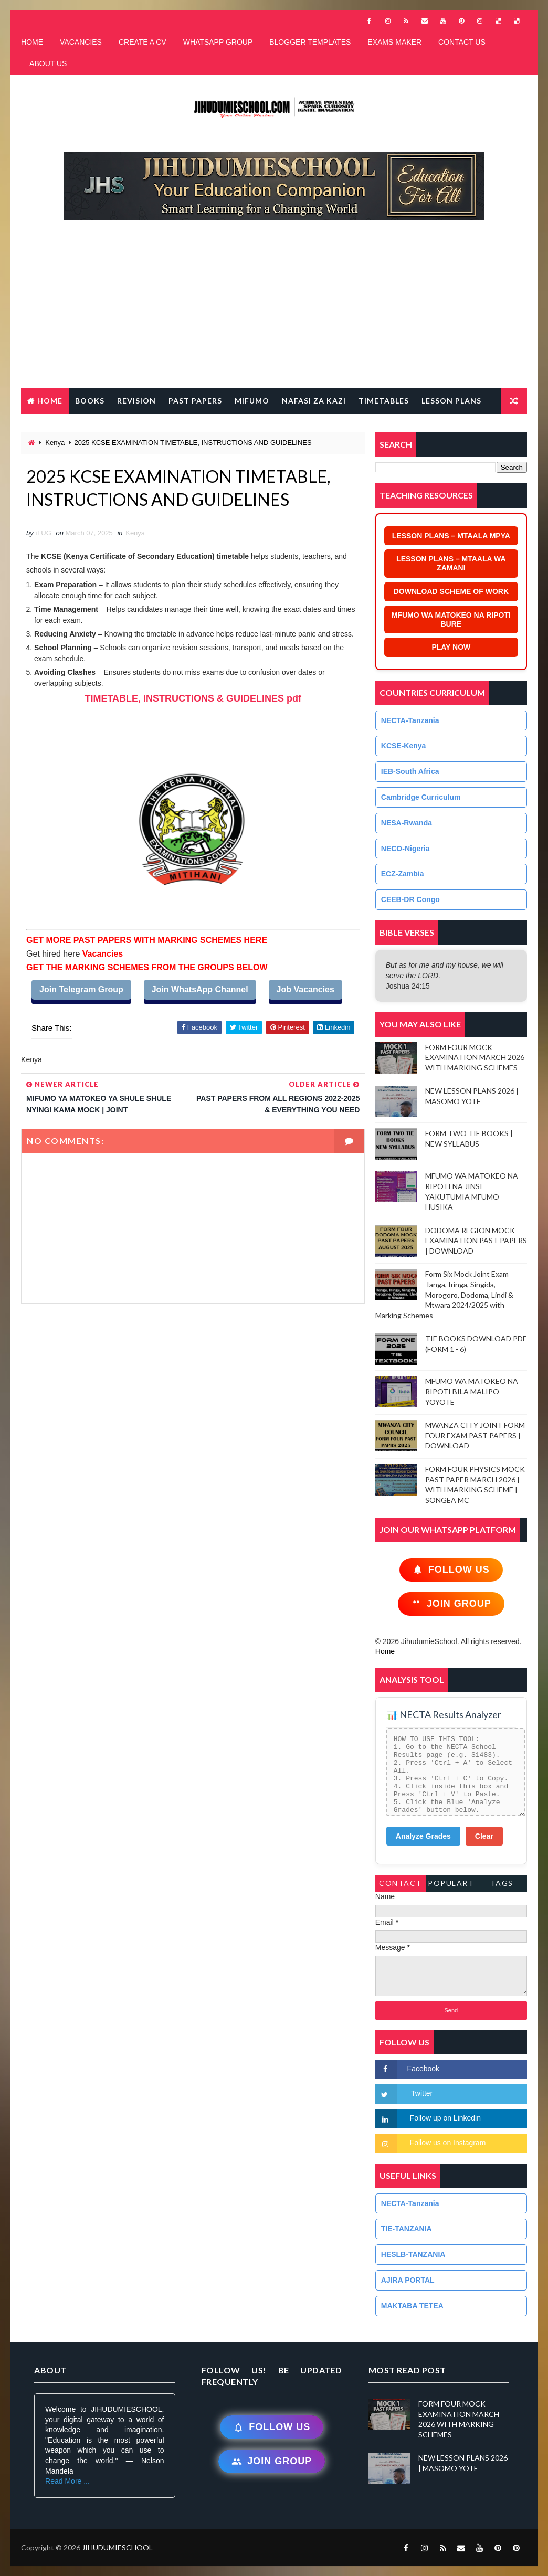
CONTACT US (462, 42)
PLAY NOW (450, 647)
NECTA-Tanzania (410, 720)
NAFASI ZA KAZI (314, 400)
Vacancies (101, 953)
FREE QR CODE (57, 426)
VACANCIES (81, 42)
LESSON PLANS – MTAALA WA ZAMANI (450, 563)
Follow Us (451, 1569)
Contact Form (400, 1885)
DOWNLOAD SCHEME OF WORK (451, 591)
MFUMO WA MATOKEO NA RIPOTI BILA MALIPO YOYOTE (471, 1391)
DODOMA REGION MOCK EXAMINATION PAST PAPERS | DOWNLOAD (476, 1240)
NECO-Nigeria (405, 848)
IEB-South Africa (410, 771)
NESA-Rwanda (406, 823)
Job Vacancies (305, 989)
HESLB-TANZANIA (413, 2254)
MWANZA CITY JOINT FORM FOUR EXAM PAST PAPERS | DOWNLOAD (475, 1435)
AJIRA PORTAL (408, 2280)
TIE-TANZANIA (406, 2228)
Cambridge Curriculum (421, 797)
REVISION (136, 400)
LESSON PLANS (451, 400)
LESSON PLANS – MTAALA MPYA (451, 536)
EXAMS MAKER (394, 42)
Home (49, 400)
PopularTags (451, 1885)
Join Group (451, 1603)
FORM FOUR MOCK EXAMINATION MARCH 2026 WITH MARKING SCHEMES (474, 1057)
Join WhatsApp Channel (200, 989)
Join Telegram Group (81, 989)
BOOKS (89, 400)
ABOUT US (48, 63)
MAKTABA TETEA (412, 2306)
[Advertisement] (279, 309)
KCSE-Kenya (403, 745)
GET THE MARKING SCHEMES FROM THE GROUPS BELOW (147, 967)
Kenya (55, 443)
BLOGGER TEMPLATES (310, 42)
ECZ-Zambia (402, 874)
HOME (32, 42)
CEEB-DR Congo (410, 899)
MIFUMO (252, 400)
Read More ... (67, 2481)
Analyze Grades (423, 1836)
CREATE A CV (142, 42)
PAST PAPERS (195, 400)
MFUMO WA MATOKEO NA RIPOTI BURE (451, 619)
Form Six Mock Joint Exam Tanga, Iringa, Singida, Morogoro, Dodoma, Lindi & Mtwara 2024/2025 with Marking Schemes (444, 1294)
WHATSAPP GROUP (218, 42)
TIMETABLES (384, 400)
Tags (501, 1883)
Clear (484, 1836)
